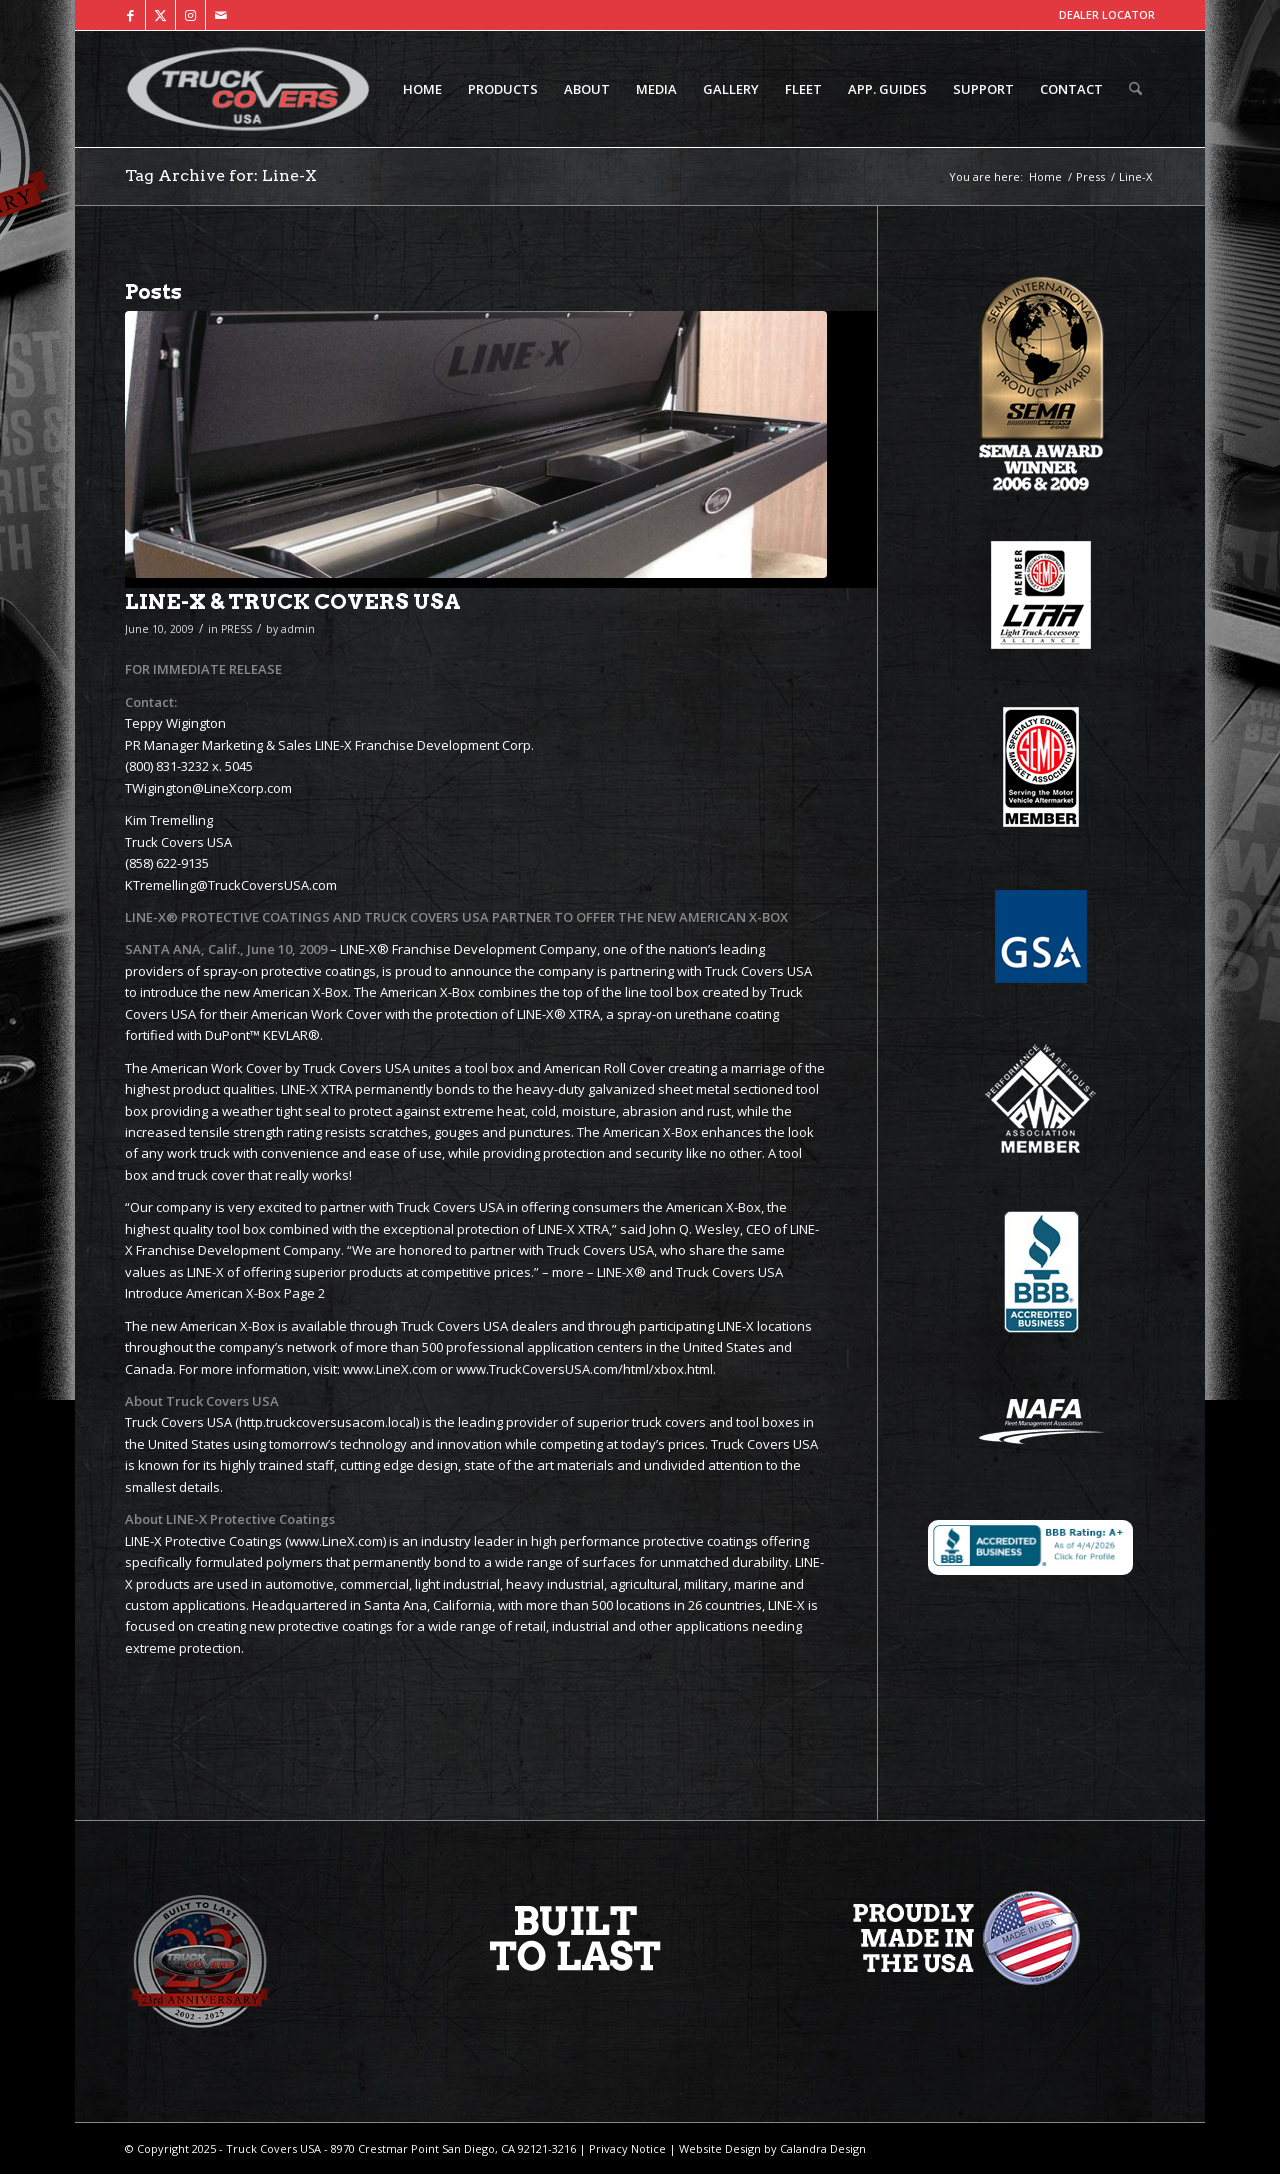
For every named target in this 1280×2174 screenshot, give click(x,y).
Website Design (718, 2148)
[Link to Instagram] (190, 15)
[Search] (1135, 89)
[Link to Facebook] (130, 15)
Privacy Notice (626, 2148)
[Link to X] (160, 15)
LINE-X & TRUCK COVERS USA (293, 601)
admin (298, 629)
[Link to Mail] (221, 15)
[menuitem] (422, 89)
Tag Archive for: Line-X (221, 175)
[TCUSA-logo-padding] (248, 89)
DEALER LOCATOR (1107, 14)
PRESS (236, 629)
